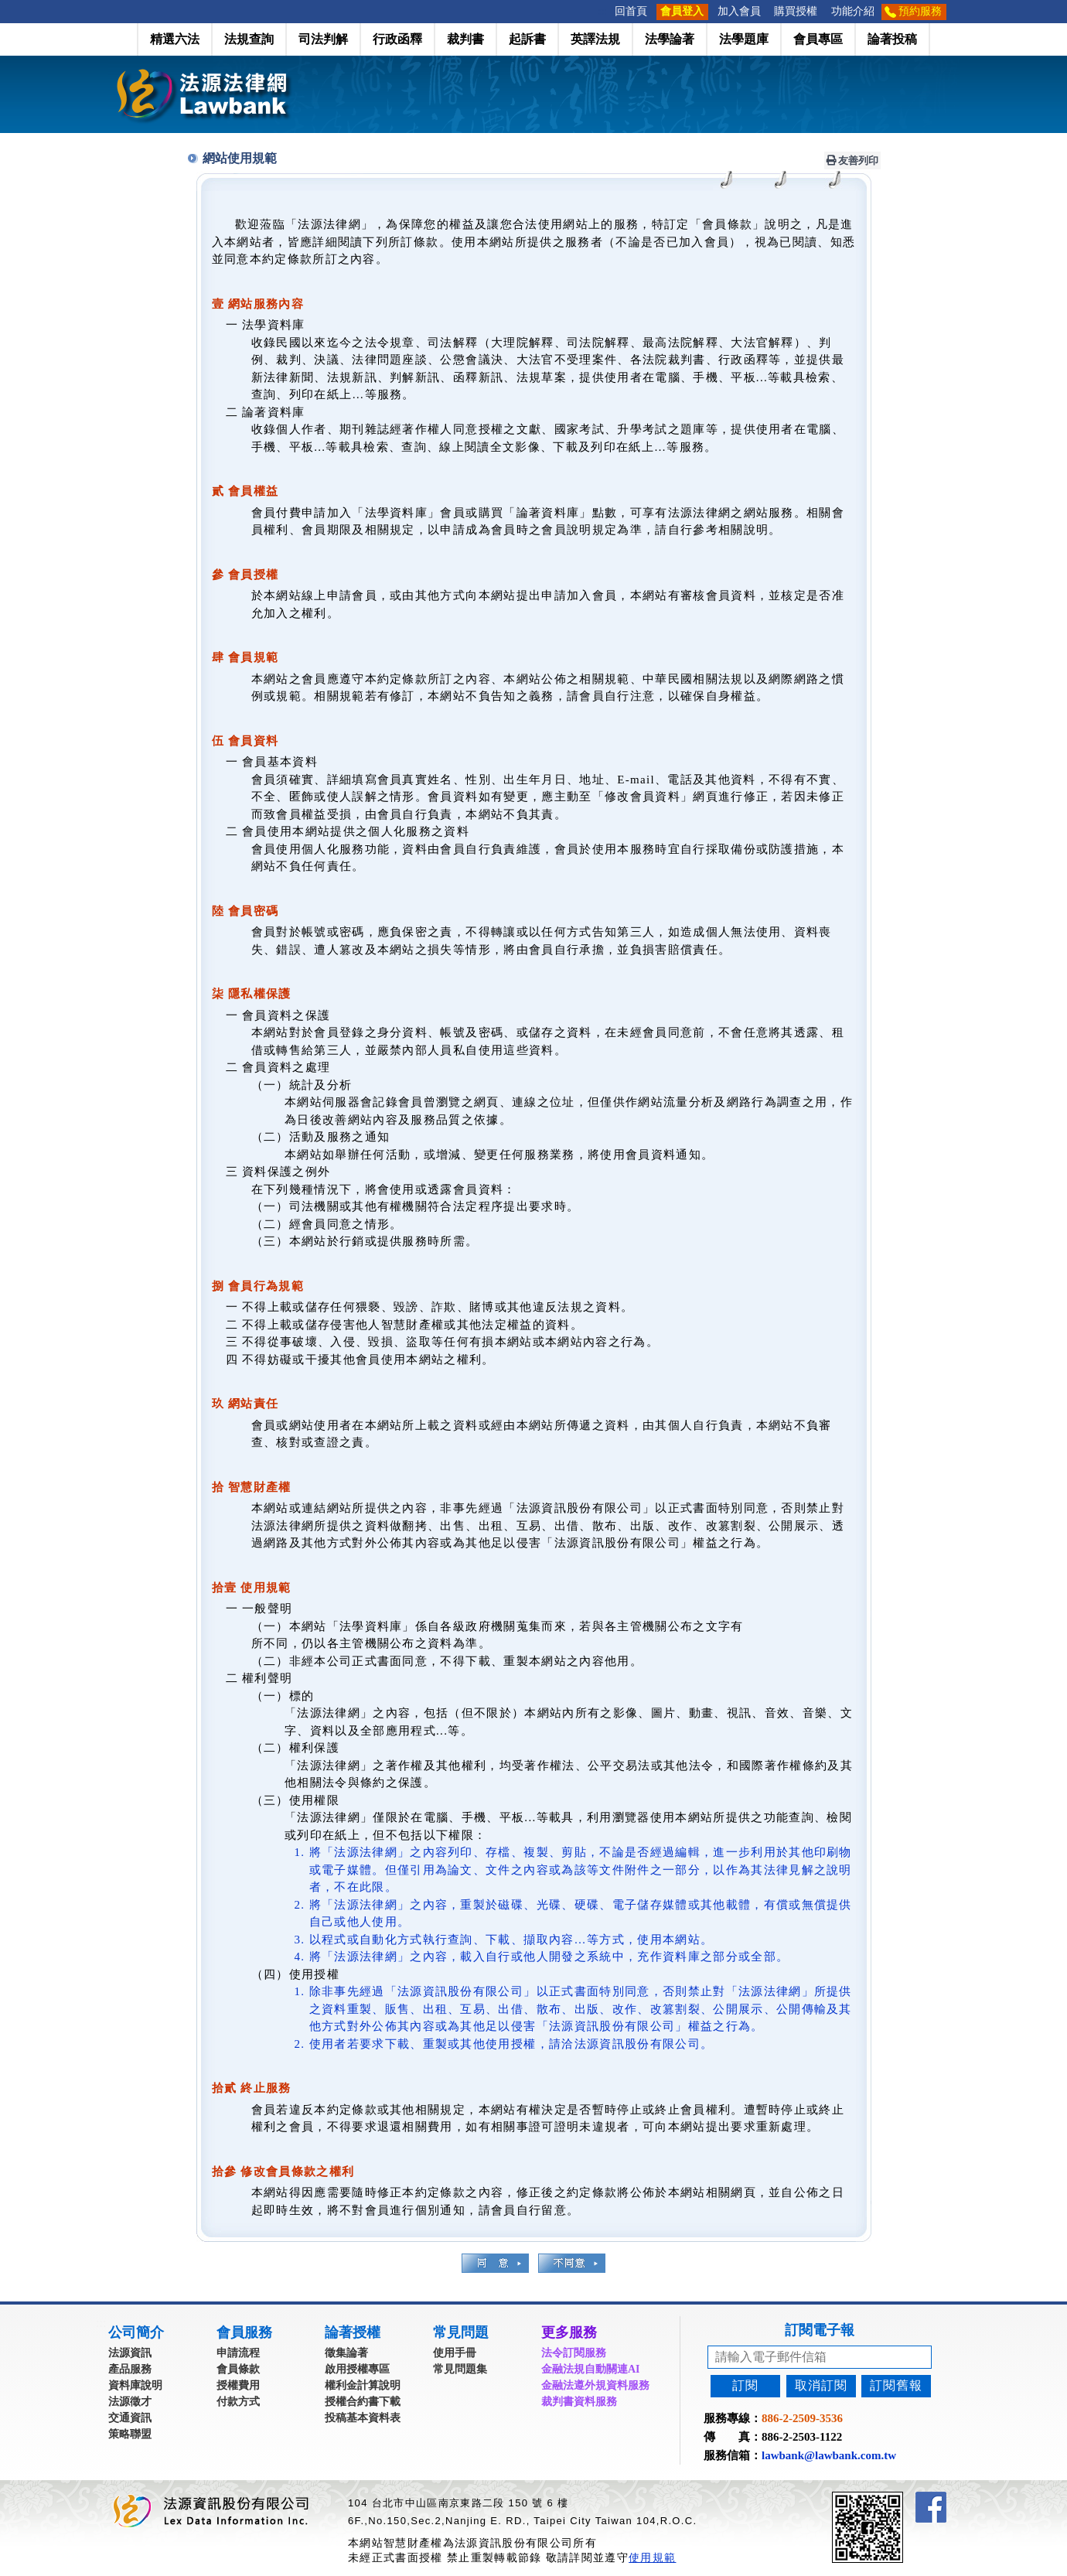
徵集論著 (346, 2353)
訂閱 (745, 2385)
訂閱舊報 (896, 2385)
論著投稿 (892, 39)
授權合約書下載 (363, 2401)
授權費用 (238, 2385)
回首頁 (631, 11)
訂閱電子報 (819, 2330)
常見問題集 (460, 2369)
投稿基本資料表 (363, 2418)
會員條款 (238, 2369)
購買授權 (795, 11)
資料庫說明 (135, 2385)
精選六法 (174, 39)
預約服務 (920, 11)
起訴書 (527, 39)
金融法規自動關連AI (590, 2369)
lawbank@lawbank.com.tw (829, 2455)
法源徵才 (130, 2401)
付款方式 (238, 2401)
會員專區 (818, 39)
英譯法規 (595, 39)
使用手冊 (454, 2353)
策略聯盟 (130, 2434)
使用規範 (652, 2557)
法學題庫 (744, 39)
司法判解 (323, 39)
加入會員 (739, 11)
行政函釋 (397, 39)
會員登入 (682, 11)
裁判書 (465, 39)
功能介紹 (852, 11)
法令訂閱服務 (573, 2353)
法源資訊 (130, 2353)
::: (603, 11)
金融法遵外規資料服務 (595, 2385)
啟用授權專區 (357, 2369)
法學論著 (669, 39)
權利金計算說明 (363, 2385)
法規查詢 (249, 39)
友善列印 (853, 160)
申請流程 (238, 2353)
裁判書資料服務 (579, 2401)
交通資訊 (130, 2418)
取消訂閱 (821, 2385)
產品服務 (130, 2369)
